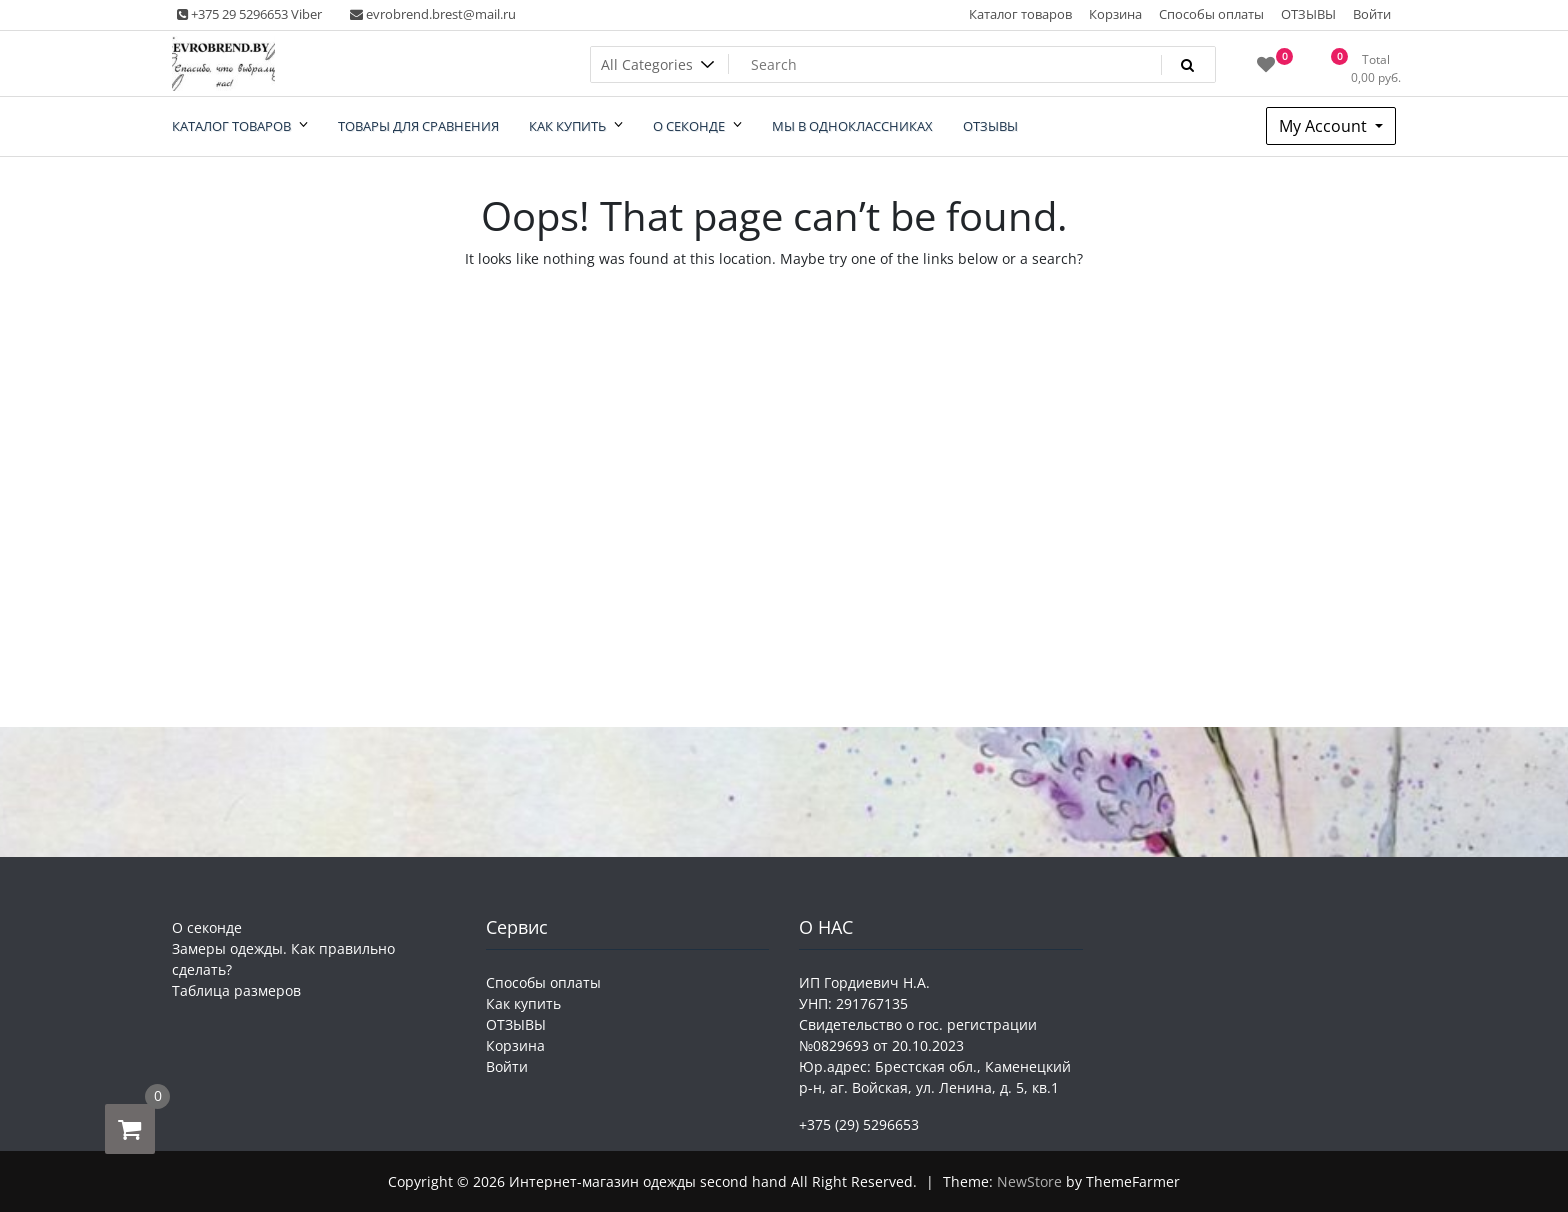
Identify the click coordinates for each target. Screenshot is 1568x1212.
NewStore (1029, 1181)
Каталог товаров (1020, 14)
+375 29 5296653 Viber (249, 14)
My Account (1325, 126)
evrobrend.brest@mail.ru (433, 14)
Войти (1372, 14)
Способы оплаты (1211, 14)
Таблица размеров (236, 990)
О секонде (207, 927)
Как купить (523, 1003)
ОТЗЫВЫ (1308, 14)
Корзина (1115, 14)
